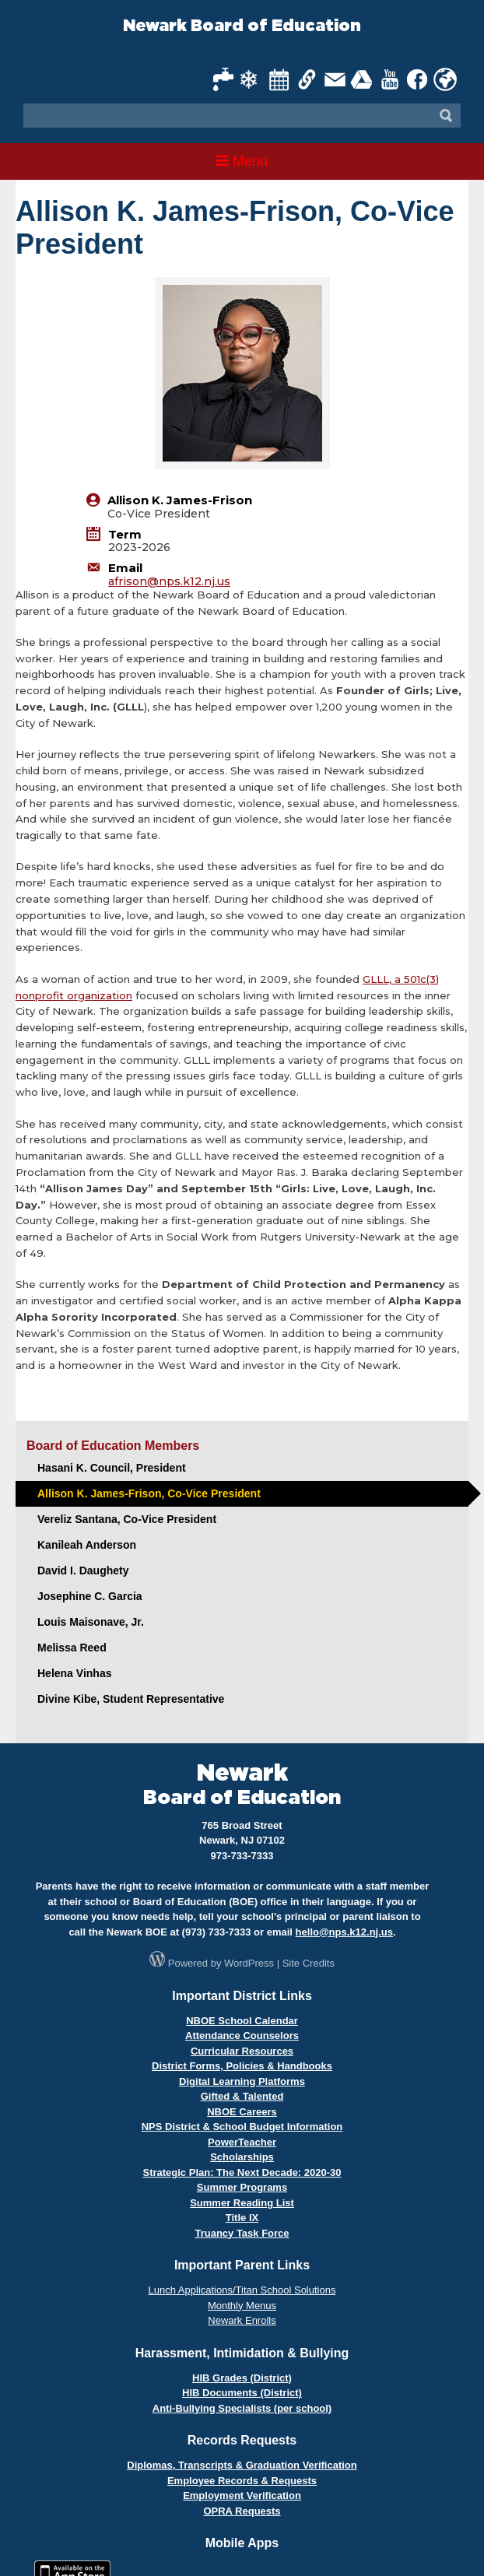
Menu (242, 161)
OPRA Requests (241, 2511)
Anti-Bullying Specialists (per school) (242, 2408)
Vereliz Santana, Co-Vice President (126, 1519)
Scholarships (242, 2157)
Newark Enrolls (241, 2320)
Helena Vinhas (74, 1673)
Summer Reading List (242, 2203)
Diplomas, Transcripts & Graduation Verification (241, 2465)
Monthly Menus (242, 2305)
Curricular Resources (242, 2051)
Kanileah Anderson (86, 1545)
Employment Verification (242, 2495)
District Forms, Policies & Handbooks (242, 2066)
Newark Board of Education (242, 26)
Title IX (242, 2217)
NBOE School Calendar (242, 2021)
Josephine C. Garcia (89, 1596)
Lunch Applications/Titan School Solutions (242, 2290)
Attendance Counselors (242, 2035)
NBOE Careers (242, 2112)
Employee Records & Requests (242, 2481)
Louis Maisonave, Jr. (90, 1622)
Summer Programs (242, 2187)
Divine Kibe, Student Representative (130, 1699)
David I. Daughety (82, 1570)
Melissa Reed (72, 1647)
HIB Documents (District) (242, 2393)
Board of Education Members (112, 1445)
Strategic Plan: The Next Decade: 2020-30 (241, 2172)
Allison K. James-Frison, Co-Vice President (149, 1493)
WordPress (249, 1963)
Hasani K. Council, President (111, 1468)
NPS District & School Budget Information (242, 2126)
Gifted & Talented (242, 2096)
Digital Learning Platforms (242, 2081)
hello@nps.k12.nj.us (344, 1932)
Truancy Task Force (242, 2233)
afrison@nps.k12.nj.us (169, 581)
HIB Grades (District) (242, 2378)
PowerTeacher (242, 2142)
